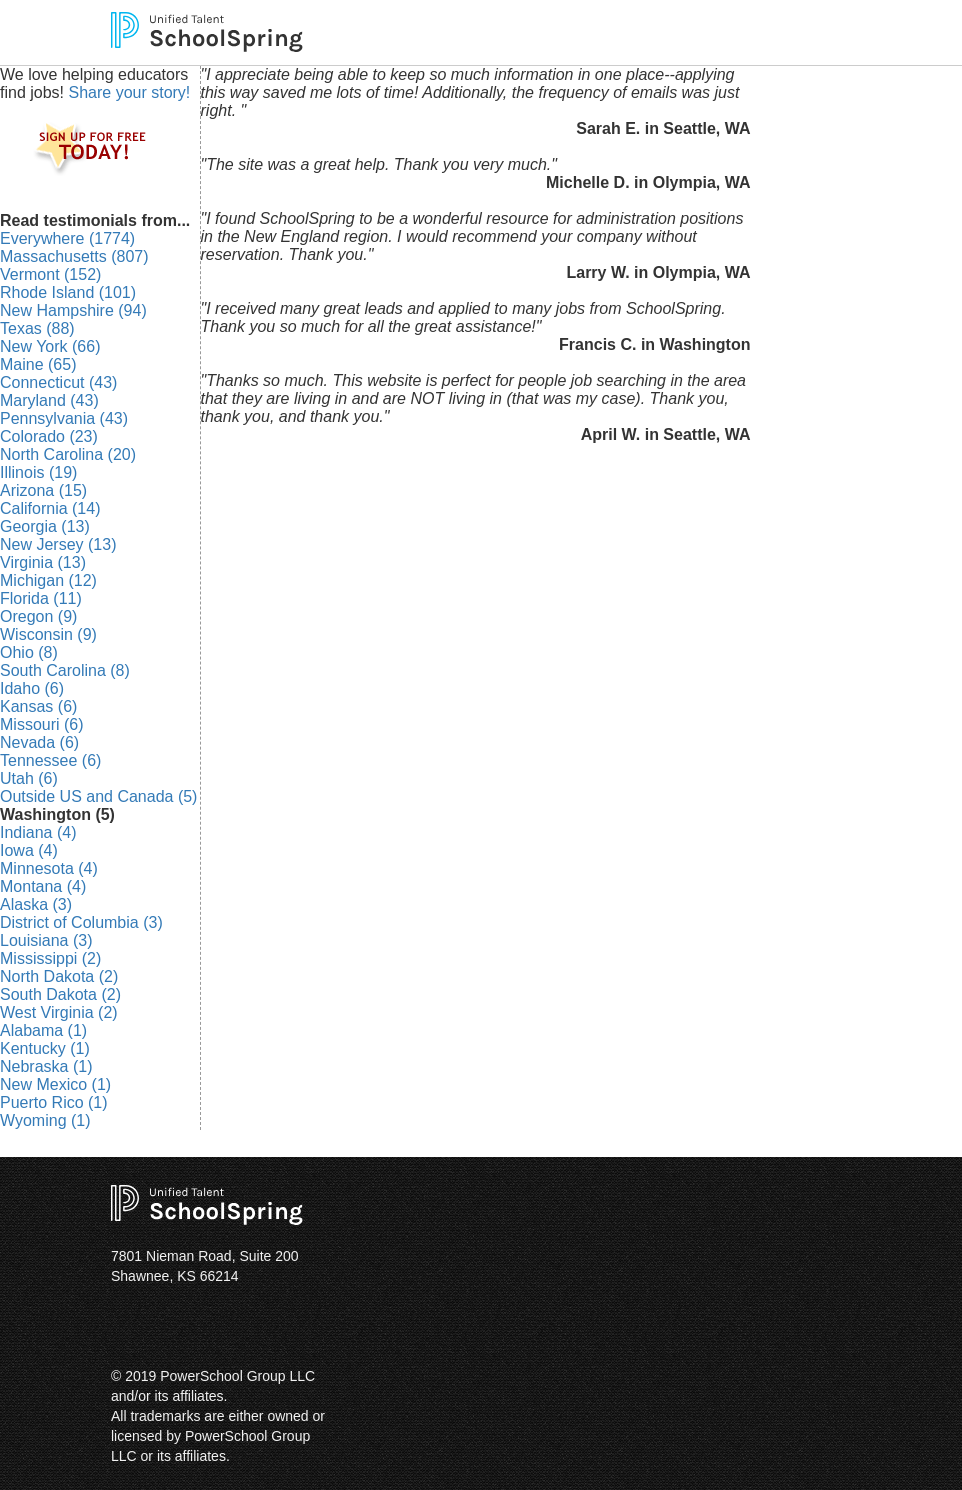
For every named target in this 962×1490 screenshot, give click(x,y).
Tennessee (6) (50, 760)
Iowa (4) (29, 850)
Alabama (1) (43, 1030)
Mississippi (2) (50, 958)
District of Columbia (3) (81, 922)
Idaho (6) (32, 688)
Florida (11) (41, 598)
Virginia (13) (43, 562)
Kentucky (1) (45, 1048)
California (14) (50, 508)
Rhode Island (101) (68, 292)
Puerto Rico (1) (54, 1102)
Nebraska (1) (46, 1066)
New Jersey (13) (58, 544)
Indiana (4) (38, 832)
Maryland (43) (49, 400)
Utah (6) (29, 778)
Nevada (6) (39, 742)
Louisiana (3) (46, 940)
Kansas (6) (38, 706)
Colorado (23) (49, 436)
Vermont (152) (50, 274)
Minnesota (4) (49, 868)
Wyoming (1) (45, 1120)
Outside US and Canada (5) (98, 796)
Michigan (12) (48, 580)
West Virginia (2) (59, 1012)
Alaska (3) (36, 904)
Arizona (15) (43, 490)
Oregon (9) (38, 616)
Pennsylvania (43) (64, 418)
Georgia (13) (45, 526)
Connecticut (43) (58, 382)
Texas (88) (37, 328)
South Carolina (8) (65, 670)
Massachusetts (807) (74, 256)
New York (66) (50, 346)
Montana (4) (43, 886)
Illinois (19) (38, 472)
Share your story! (129, 92)
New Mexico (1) (55, 1084)
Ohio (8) (29, 652)
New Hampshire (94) (73, 310)
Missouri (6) (42, 724)
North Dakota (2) (59, 976)
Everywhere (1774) (67, 238)
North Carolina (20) (68, 454)
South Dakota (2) (60, 994)
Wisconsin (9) (48, 634)
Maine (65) (38, 364)
